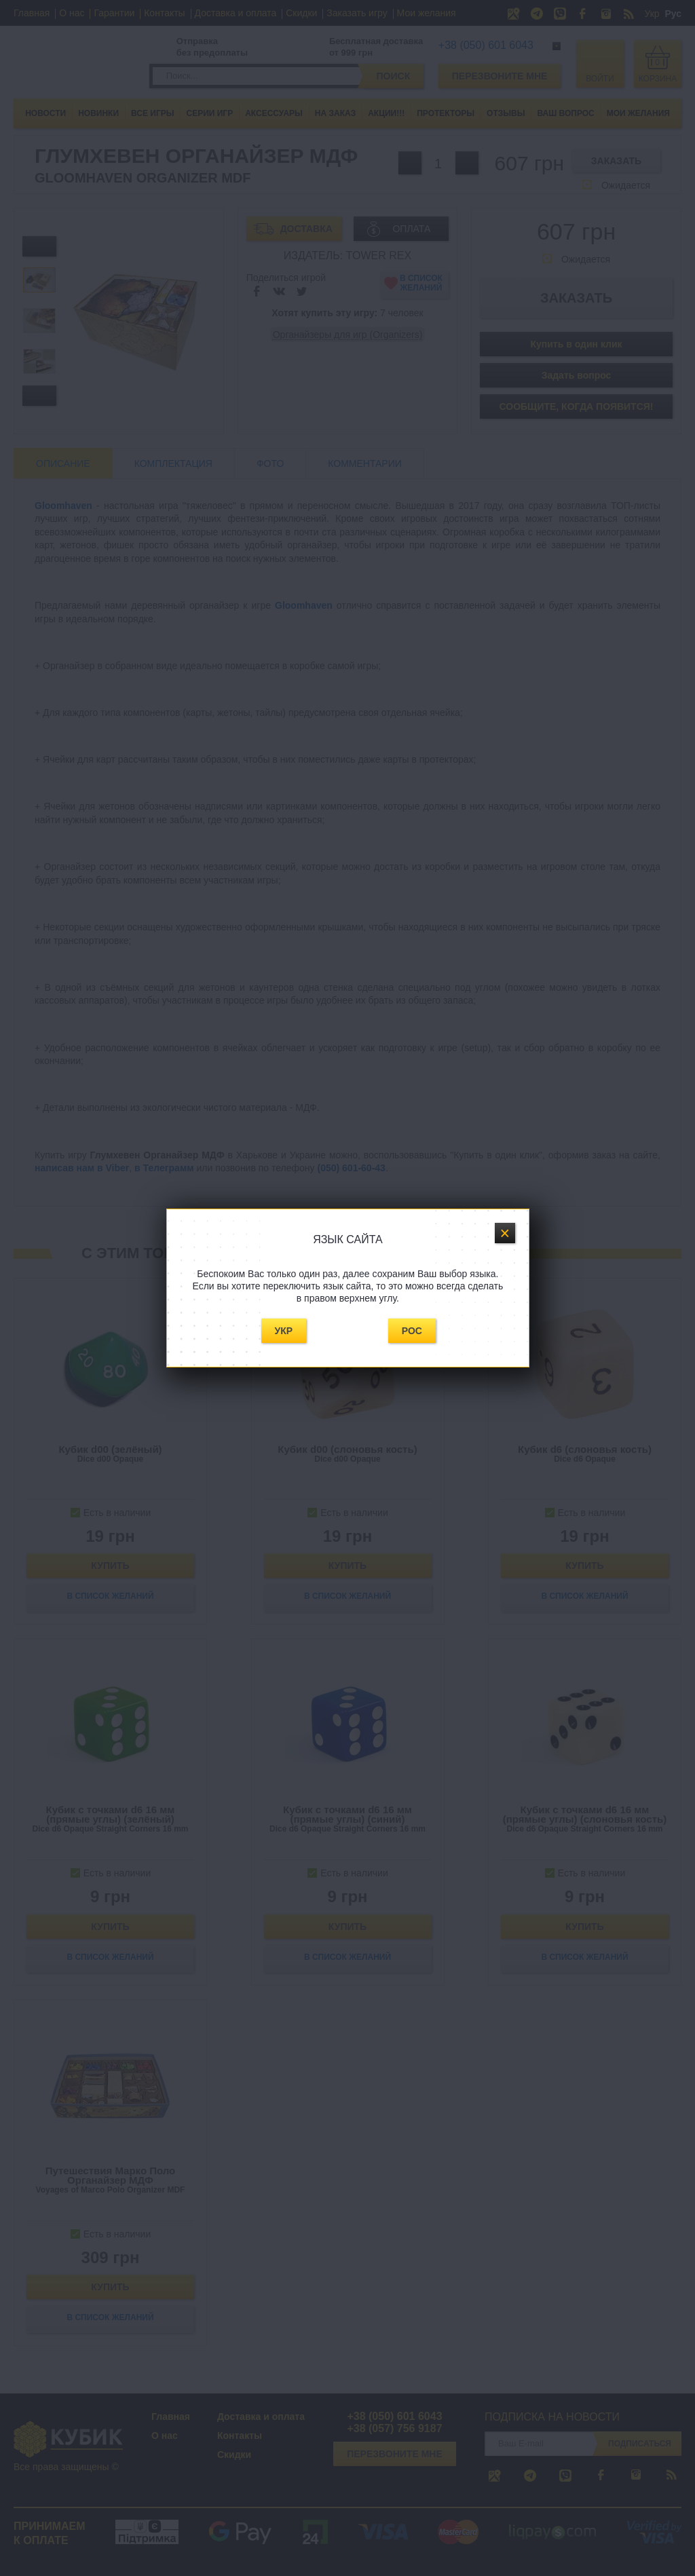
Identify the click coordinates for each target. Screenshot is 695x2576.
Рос (412, 1330)
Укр (284, 1330)
